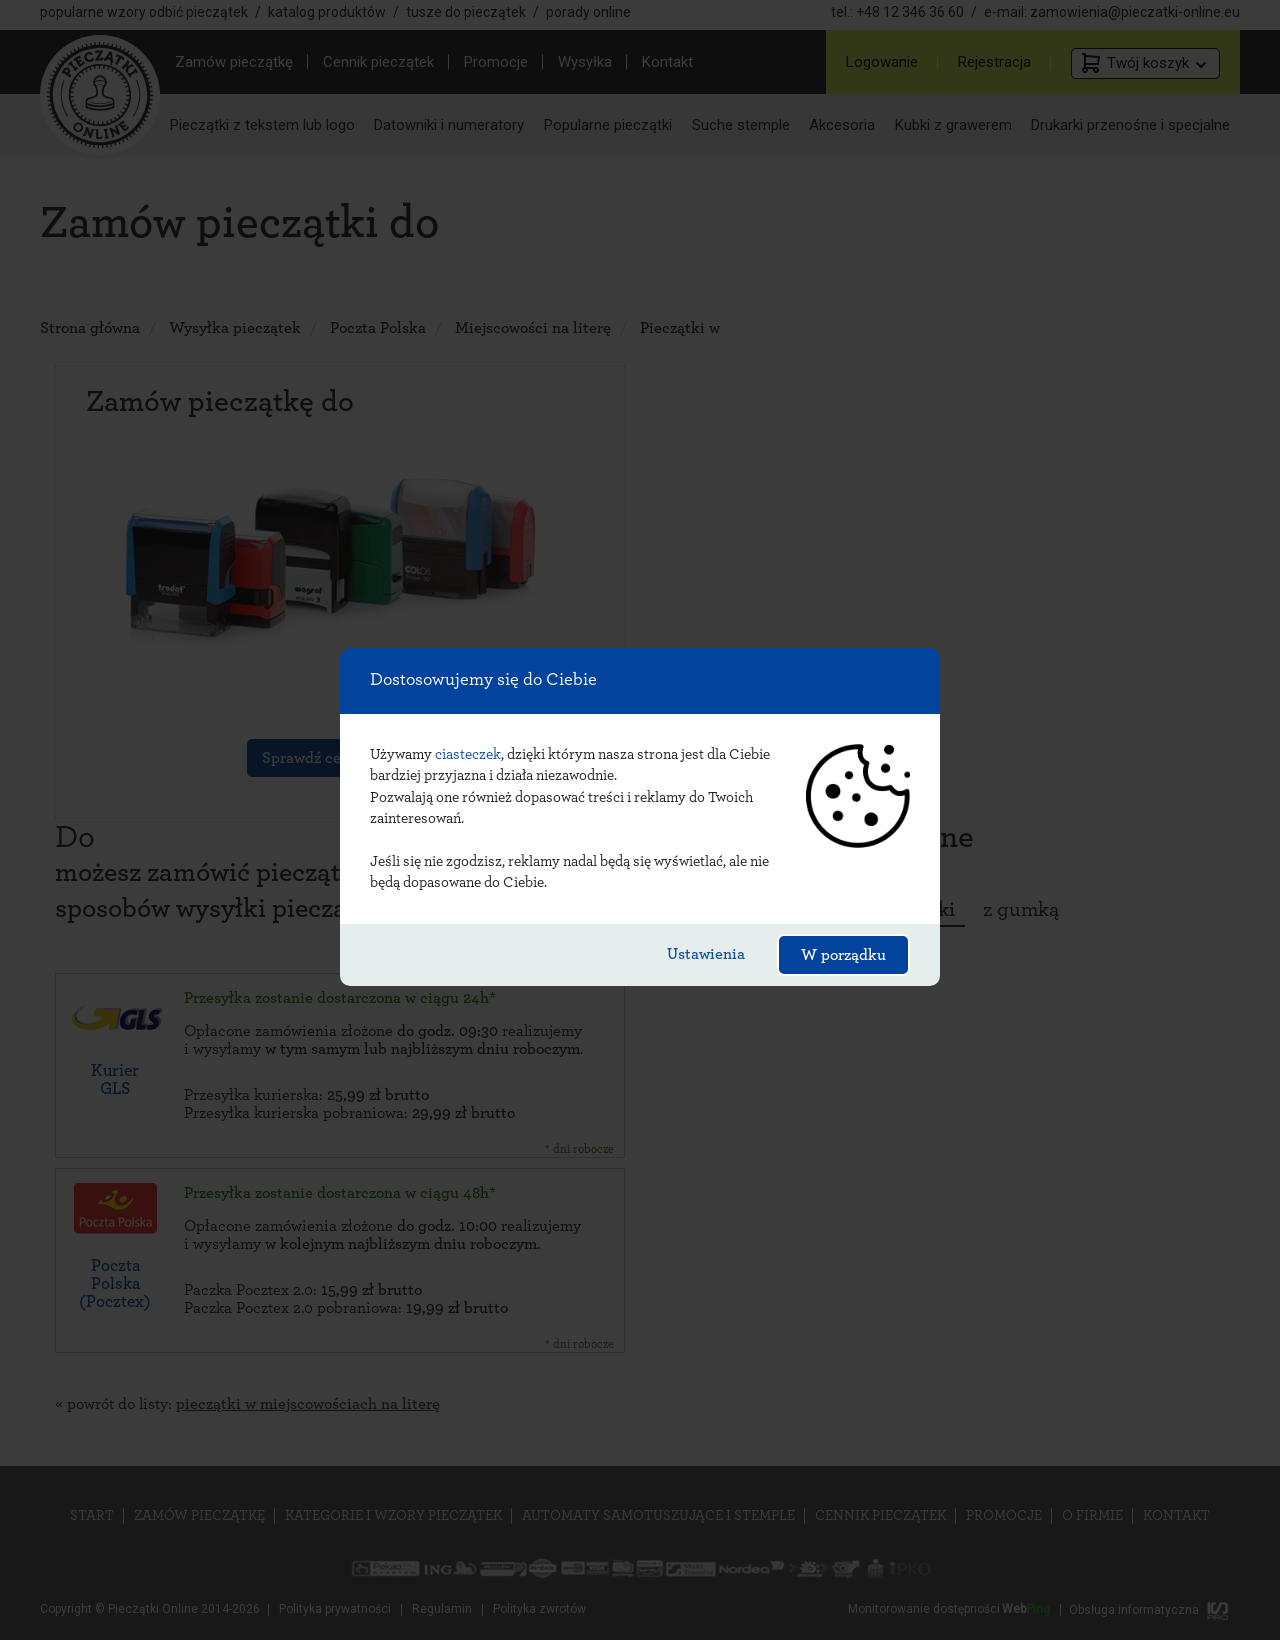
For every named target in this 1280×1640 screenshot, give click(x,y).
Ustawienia (706, 954)
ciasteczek (468, 754)
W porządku (843, 955)
